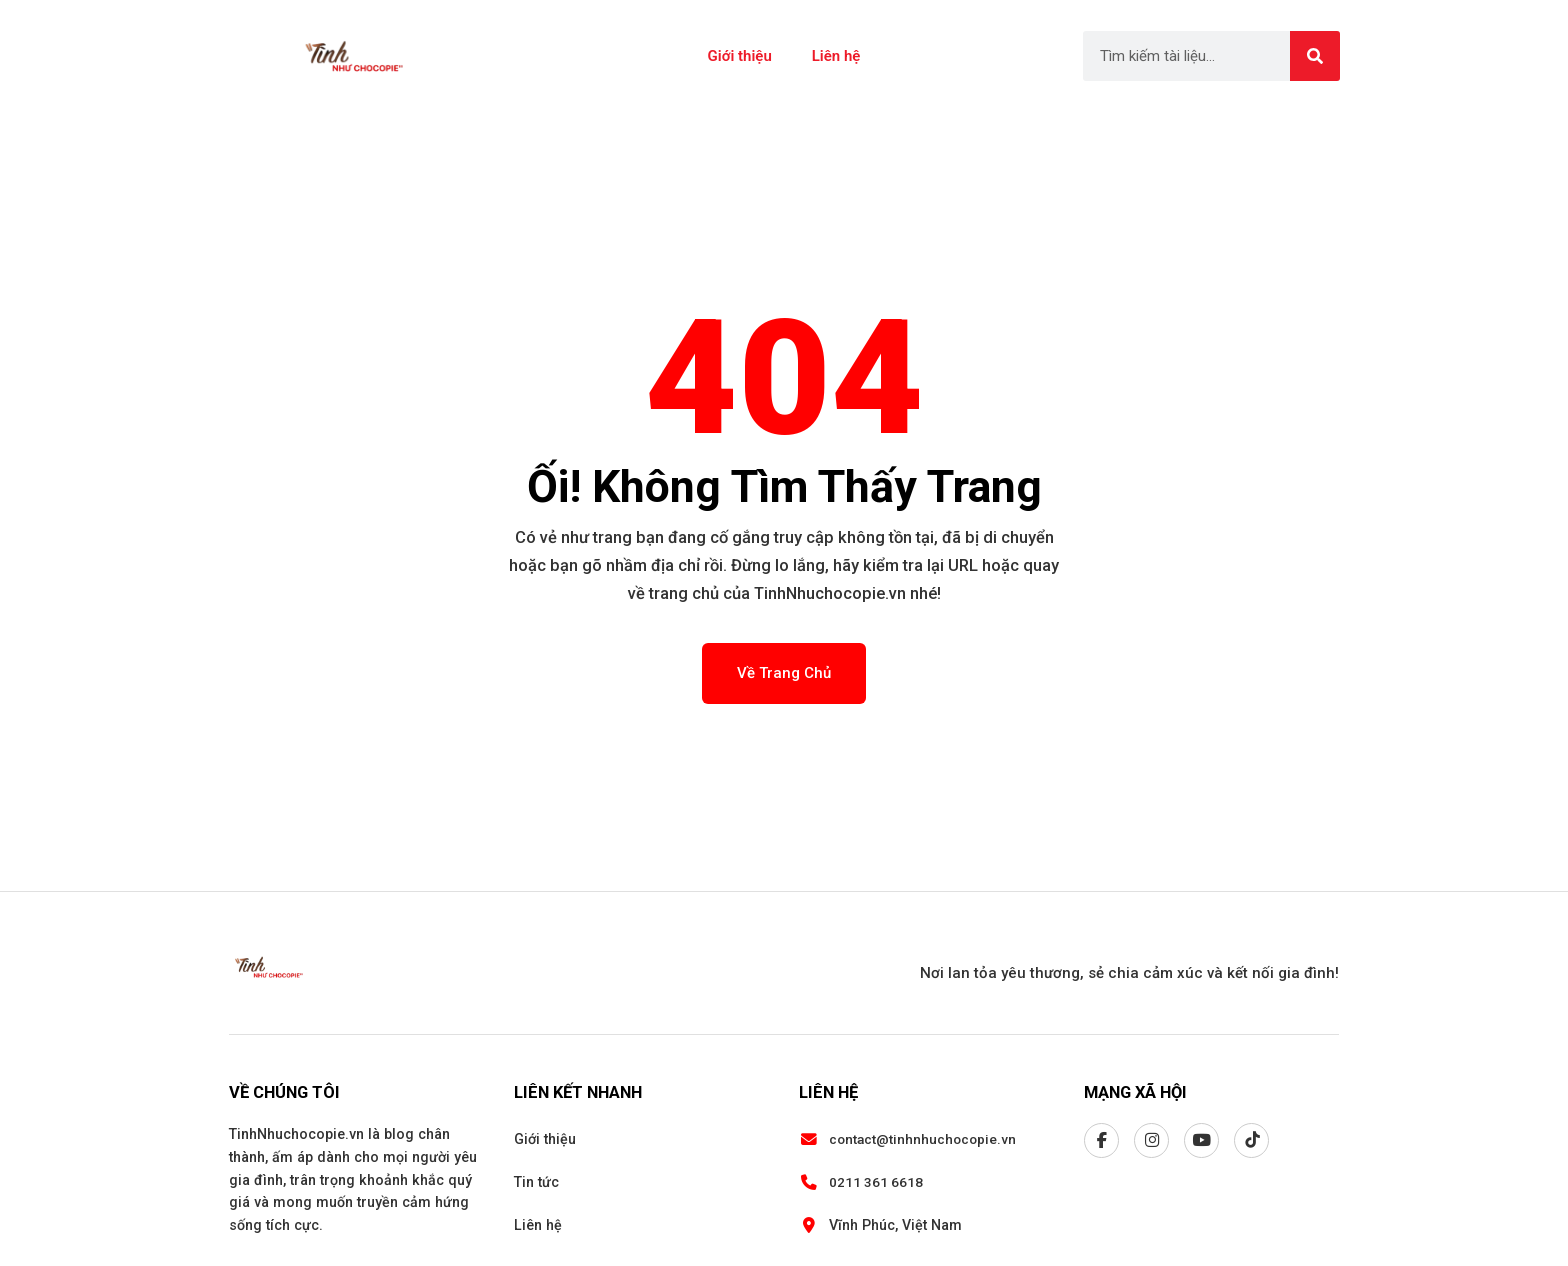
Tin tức (536, 1182)
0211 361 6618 (876, 1182)
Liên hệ (836, 56)
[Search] (1315, 56)
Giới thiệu (740, 56)
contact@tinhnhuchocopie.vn (922, 1139)
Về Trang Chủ (784, 673)
